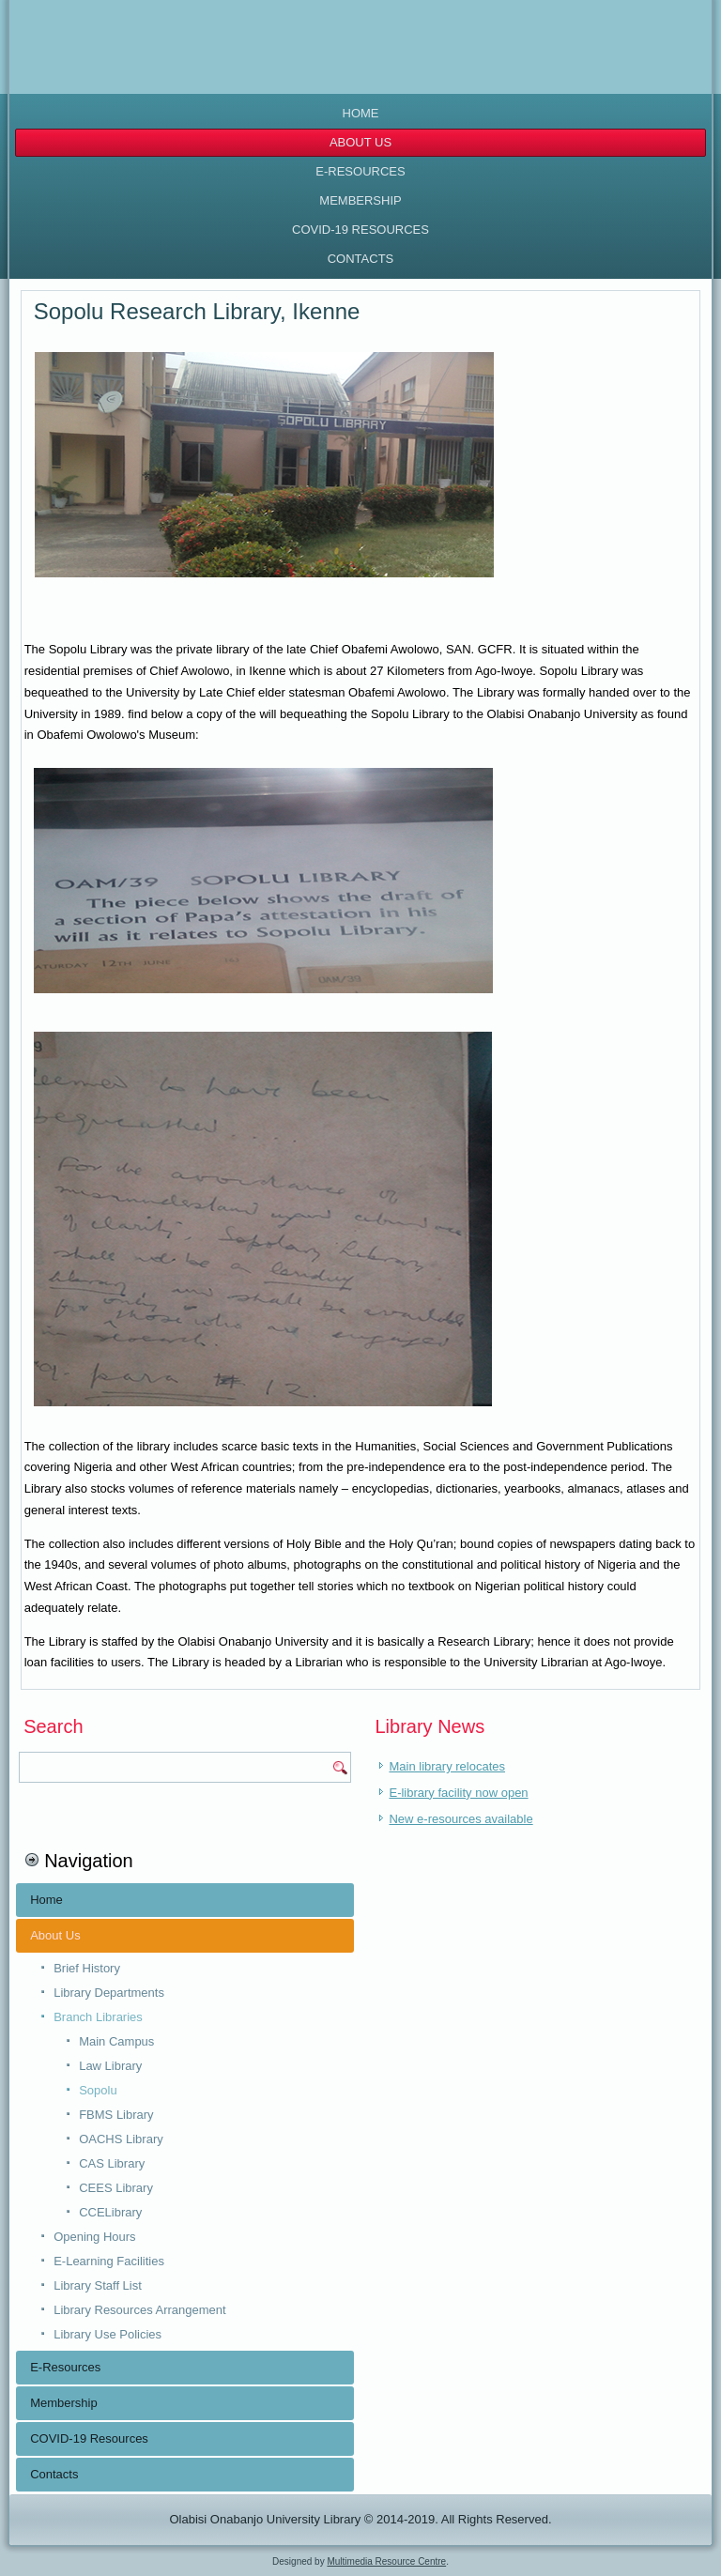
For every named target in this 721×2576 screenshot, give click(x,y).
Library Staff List (98, 2285)
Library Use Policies (107, 2334)
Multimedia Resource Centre (386, 2561)
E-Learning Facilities (109, 2261)
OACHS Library (121, 2139)
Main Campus (116, 2041)
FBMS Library (116, 2115)
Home (361, 113)
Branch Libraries (98, 2017)
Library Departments (109, 1993)
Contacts (361, 259)
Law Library (110, 2066)
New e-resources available (460, 1819)
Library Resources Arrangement (140, 2310)
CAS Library (112, 2163)
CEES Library (116, 2188)
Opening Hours (94, 2237)
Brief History (87, 1968)
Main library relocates (447, 1766)
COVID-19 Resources (360, 229)
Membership (360, 200)
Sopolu (97, 2090)
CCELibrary (110, 2212)
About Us (360, 142)
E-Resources (360, 171)
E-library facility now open (458, 1793)
